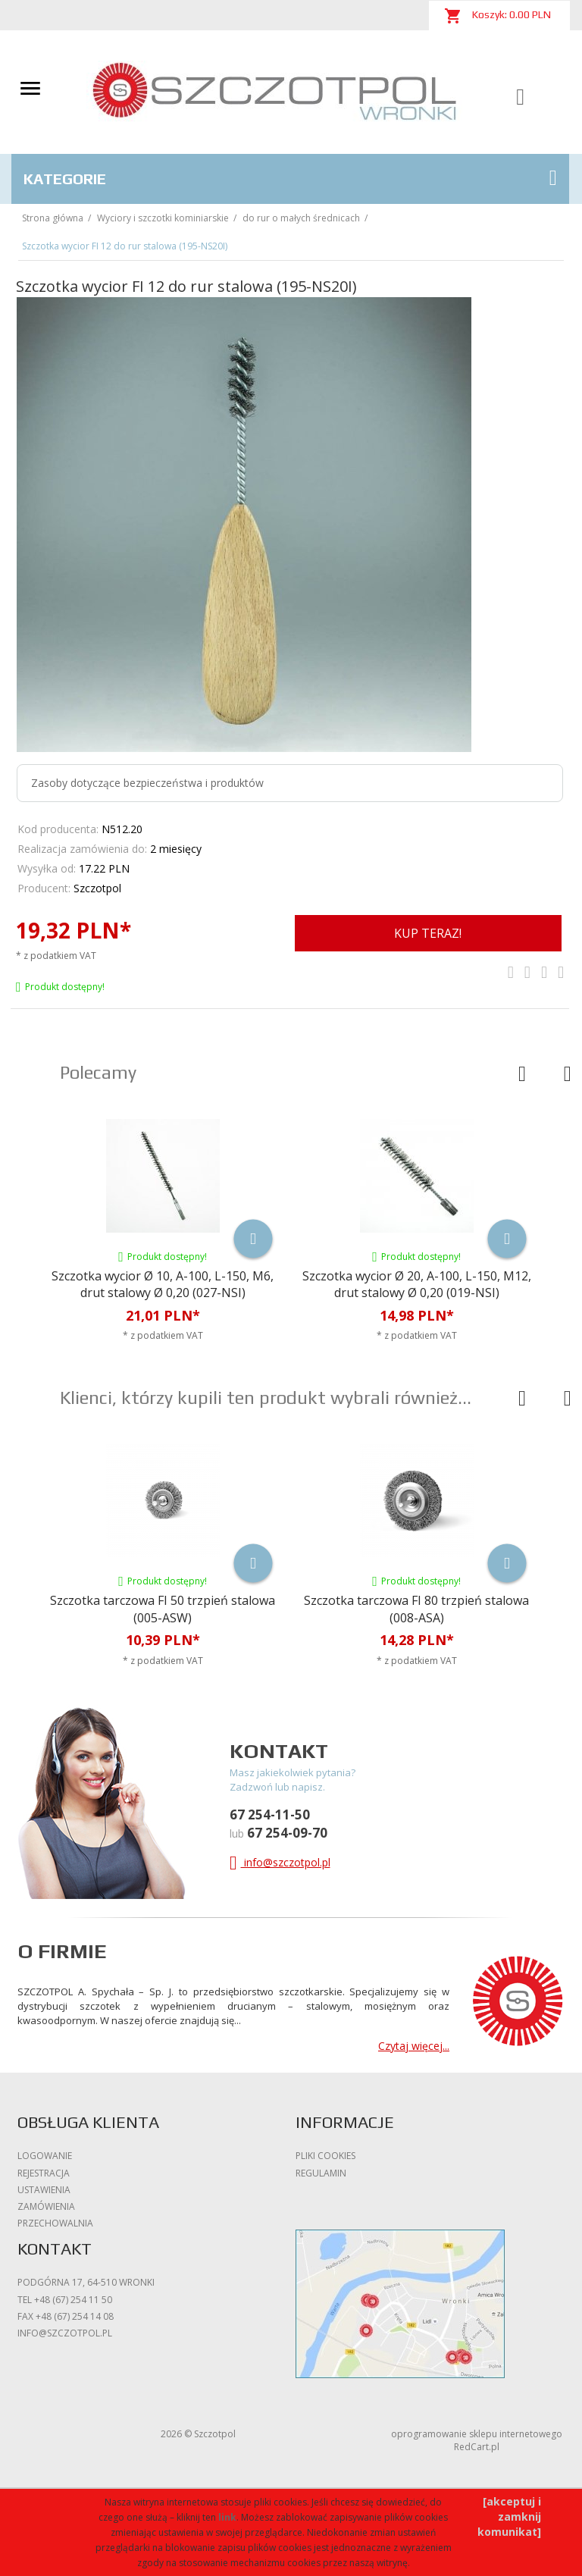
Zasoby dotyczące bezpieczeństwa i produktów (147, 783)
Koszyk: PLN (497, 16)
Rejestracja (43, 2173)
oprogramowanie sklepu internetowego (476, 2433)
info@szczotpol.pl (280, 1862)
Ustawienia (43, 2189)
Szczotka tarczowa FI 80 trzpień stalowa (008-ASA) (416, 1609)
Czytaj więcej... (413, 2046)
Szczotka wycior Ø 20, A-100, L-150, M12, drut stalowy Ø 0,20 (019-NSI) (416, 1285)
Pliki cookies (325, 2155)
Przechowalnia (55, 2223)
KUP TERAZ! (428, 933)
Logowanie (44, 2155)
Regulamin (321, 2173)
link (227, 2517)
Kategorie (290, 178)
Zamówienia (46, 2206)
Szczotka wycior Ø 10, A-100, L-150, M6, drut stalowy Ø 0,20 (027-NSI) (163, 1285)
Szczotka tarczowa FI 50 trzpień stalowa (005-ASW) (162, 1609)
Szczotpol (97, 888)
